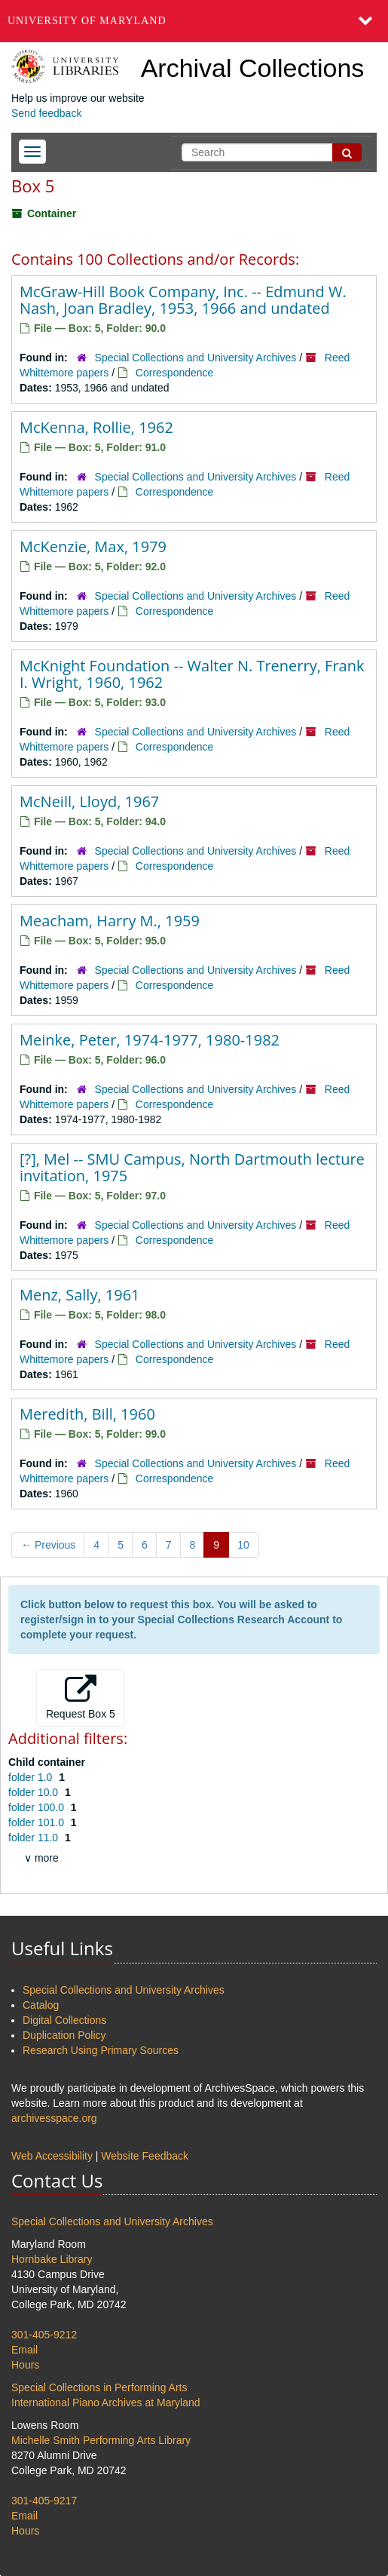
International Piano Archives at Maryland (105, 2402)
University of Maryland (87, 20)
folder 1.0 (31, 1777)
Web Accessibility (52, 2156)
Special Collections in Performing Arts (99, 2387)
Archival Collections (253, 68)
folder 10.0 (34, 1792)
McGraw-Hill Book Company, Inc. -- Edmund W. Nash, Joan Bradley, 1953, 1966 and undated (183, 299)
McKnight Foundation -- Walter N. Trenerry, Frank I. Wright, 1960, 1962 (192, 674)
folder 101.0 (37, 1822)
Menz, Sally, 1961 (80, 1295)
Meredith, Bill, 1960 (87, 1414)
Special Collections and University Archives (196, 358)
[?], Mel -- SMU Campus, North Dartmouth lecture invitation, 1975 (192, 1167)
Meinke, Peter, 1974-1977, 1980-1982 (150, 1040)
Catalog (41, 2005)
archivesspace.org (54, 2118)
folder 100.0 (37, 1807)
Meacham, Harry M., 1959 (110, 920)
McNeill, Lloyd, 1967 (89, 801)
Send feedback (46, 113)
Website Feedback (144, 2156)
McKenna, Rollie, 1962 (96, 427)
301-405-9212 (44, 2335)
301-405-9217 (44, 2501)
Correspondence (175, 373)
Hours (25, 2365)
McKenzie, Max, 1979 (93, 546)
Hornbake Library (51, 2259)
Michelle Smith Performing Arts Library (101, 2440)
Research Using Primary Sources (101, 2050)
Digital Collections (64, 2020)
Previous (48, 1545)
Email (24, 2350)
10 (243, 1545)
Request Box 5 (80, 1697)
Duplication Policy (64, 2035)
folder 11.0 (34, 1837)
